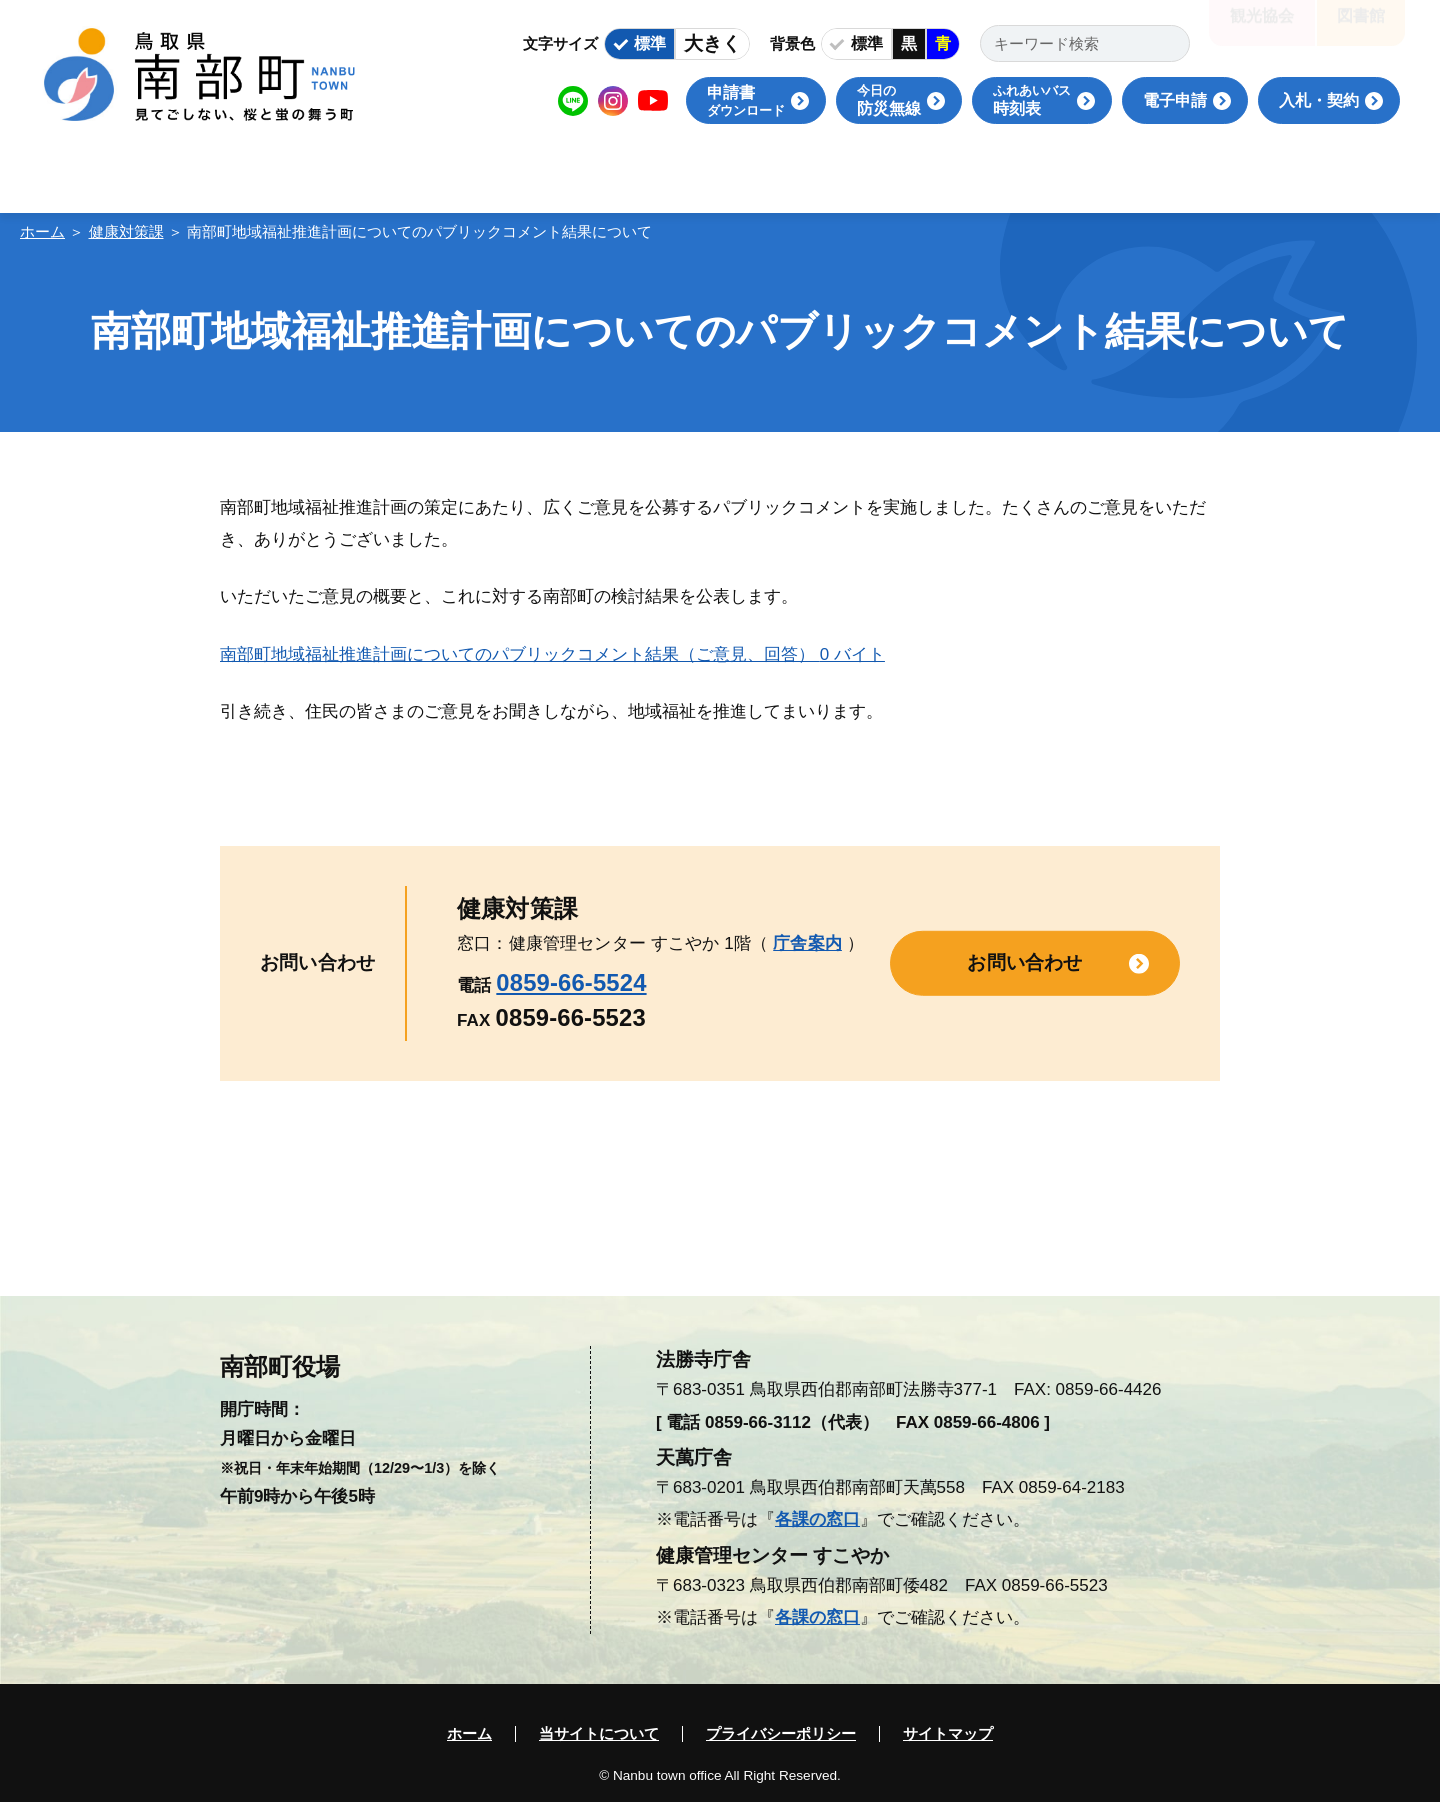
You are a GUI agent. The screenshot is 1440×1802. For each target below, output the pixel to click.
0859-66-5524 (571, 982)
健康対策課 (126, 231)
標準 (650, 43)
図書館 (1361, 29)
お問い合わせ (1024, 962)
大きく (712, 43)
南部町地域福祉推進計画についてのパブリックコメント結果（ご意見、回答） (552, 654)
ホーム (42, 231)
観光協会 (1262, 29)
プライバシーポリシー (781, 1733)
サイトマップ (948, 1733)
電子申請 (1175, 100)
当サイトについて (599, 1733)
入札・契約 (1319, 100)
